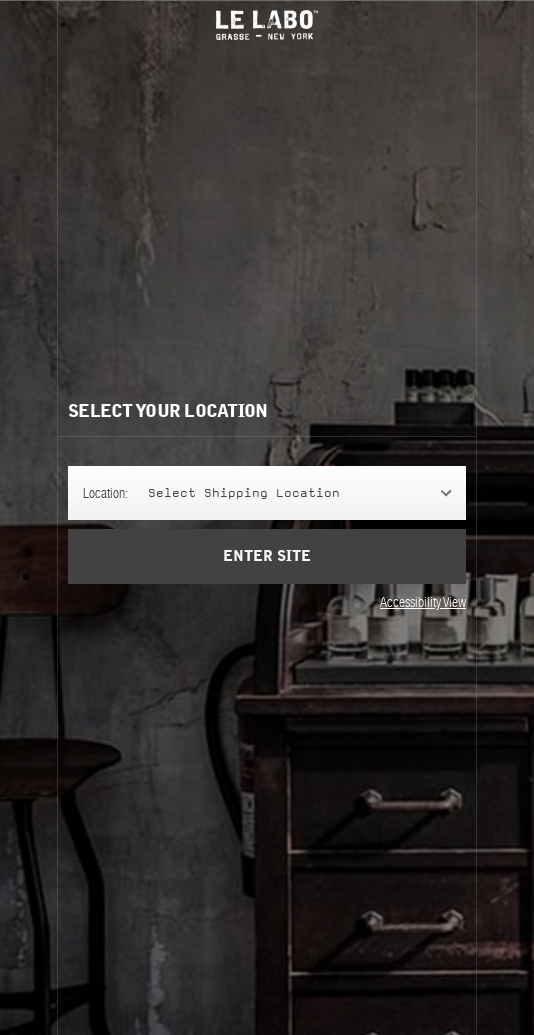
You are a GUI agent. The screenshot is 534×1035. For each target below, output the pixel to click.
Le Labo (267, 25)
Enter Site (267, 570)
